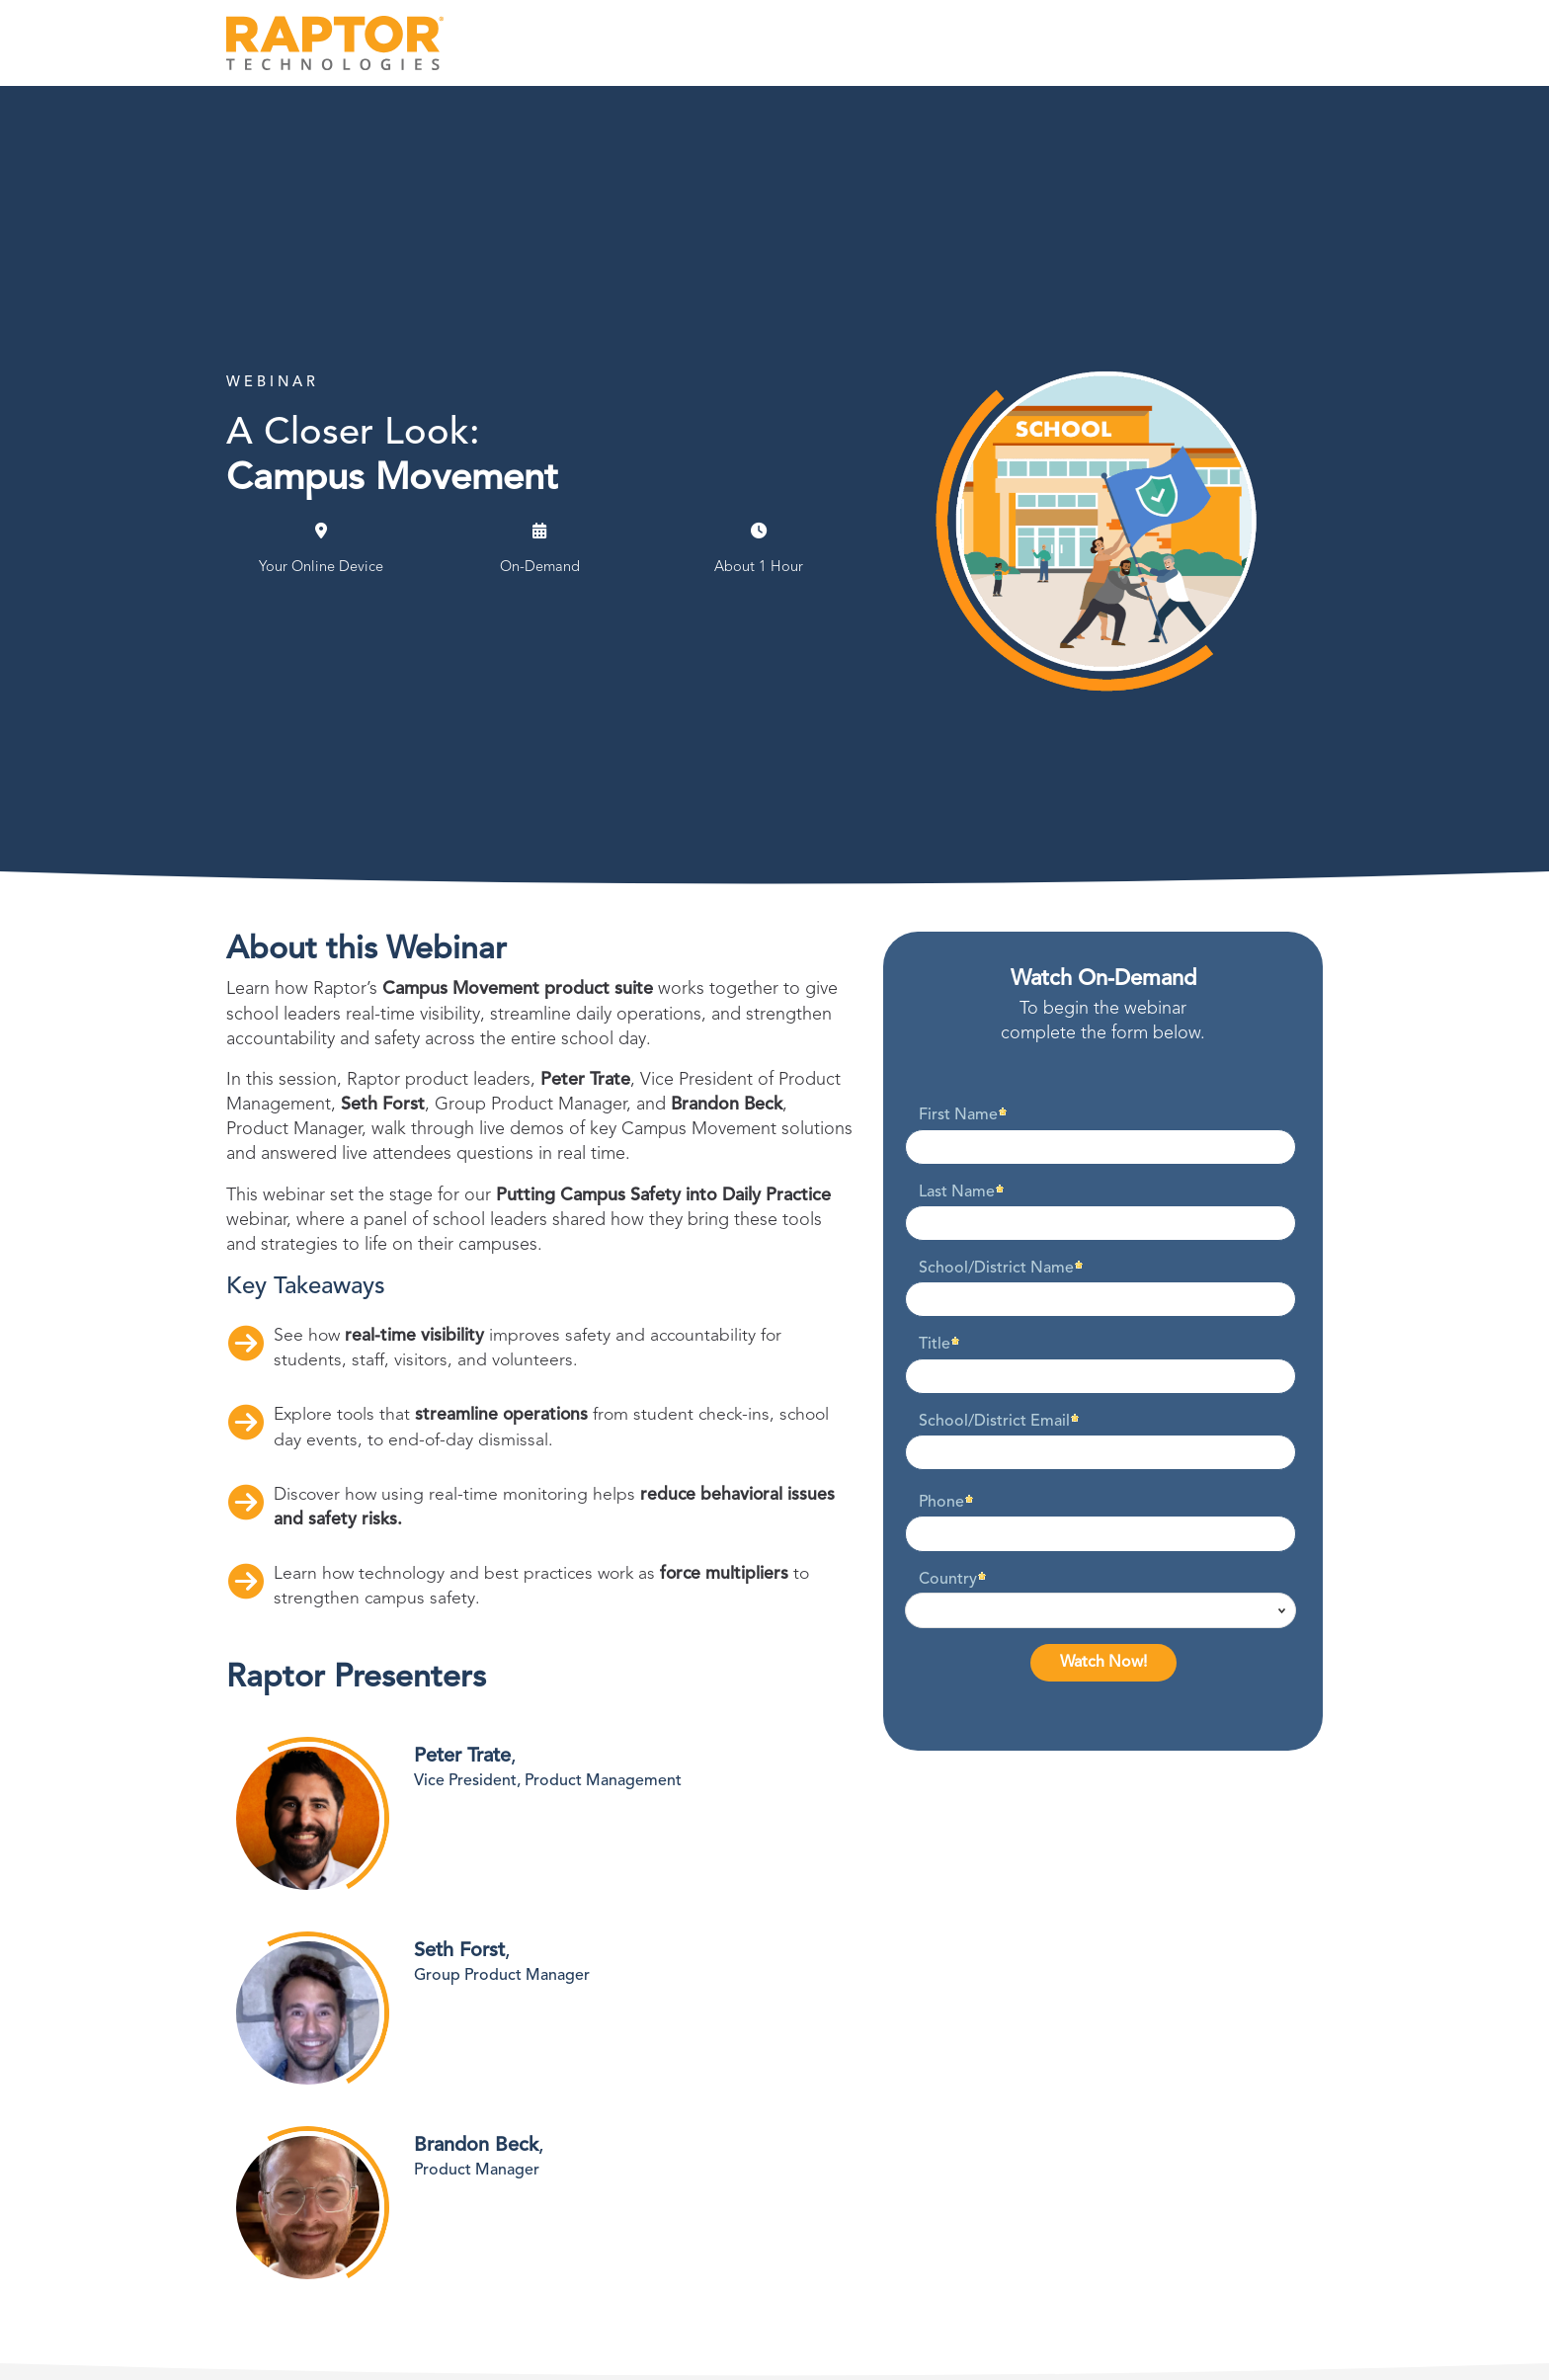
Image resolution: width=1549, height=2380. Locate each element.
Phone (941, 1503)
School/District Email (994, 1422)
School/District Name (996, 1268)
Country (948, 1580)
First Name (958, 1115)
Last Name (957, 1192)
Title (934, 1345)
